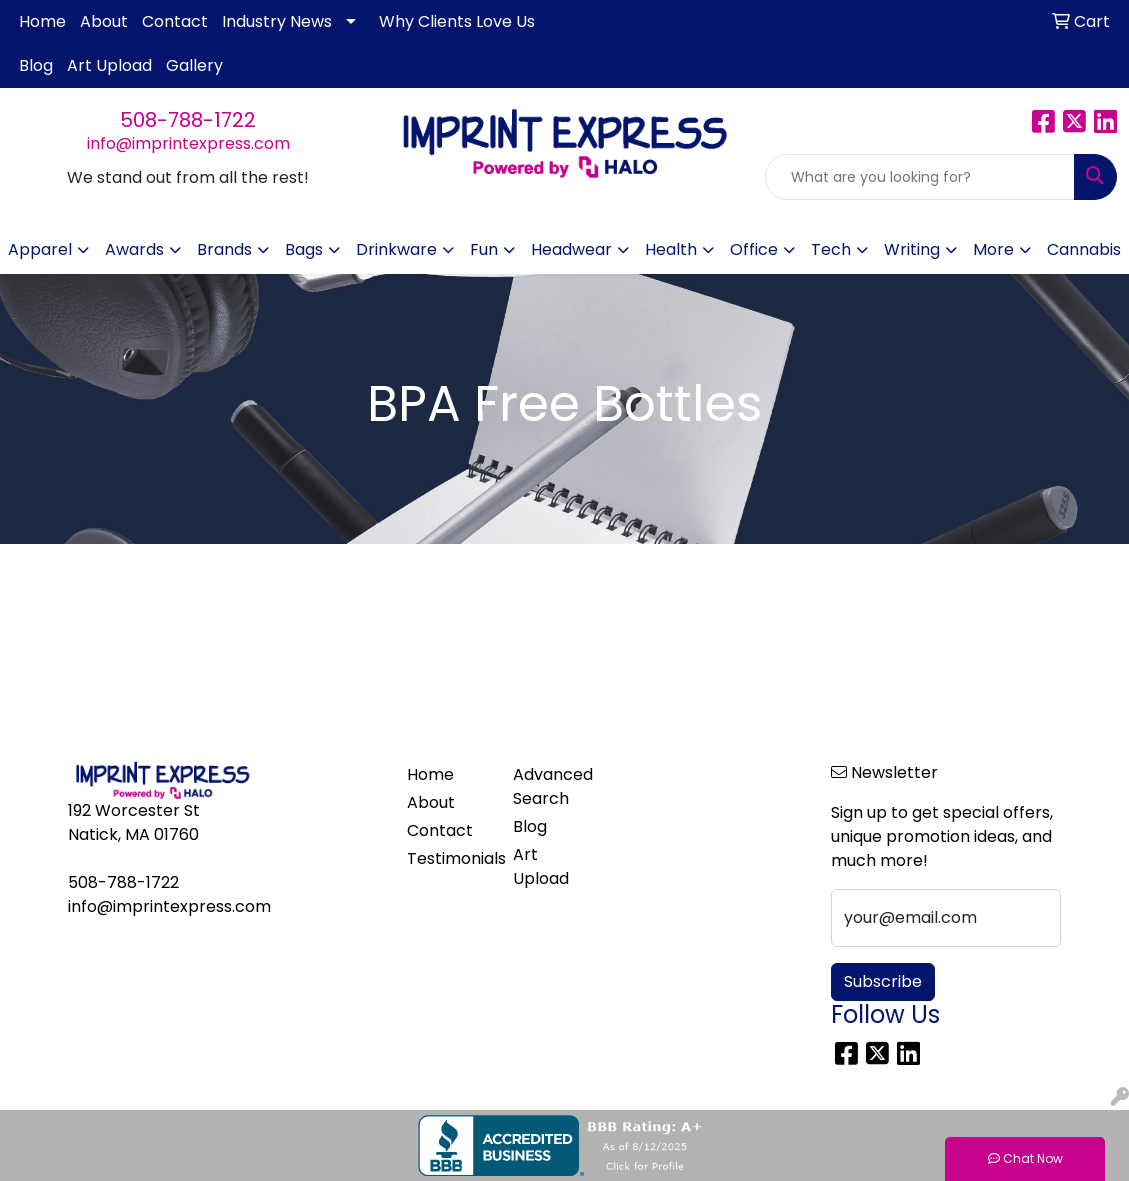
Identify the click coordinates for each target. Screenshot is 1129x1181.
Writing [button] (912, 249)
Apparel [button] (40, 249)
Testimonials (448, 858)
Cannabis (1084, 249)
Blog (36, 65)
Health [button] (671, 249)
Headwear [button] (571, 249)
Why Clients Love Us (457, 21)
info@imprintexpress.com (188, 143)
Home (42, 21)
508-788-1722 (188, 120)
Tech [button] (831, 249)
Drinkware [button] (396, 249)
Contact (175, 21)
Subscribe (883, 981)
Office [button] (754, 249)
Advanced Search (553, 786)
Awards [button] (134, 249)
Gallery (194, 65)
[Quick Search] (920, 177)
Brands (224, 249)
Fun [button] (484, 249)
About (104, 21)
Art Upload (109, 65)
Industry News (277, 21)
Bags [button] (304, 249)
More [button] (993, 249)
